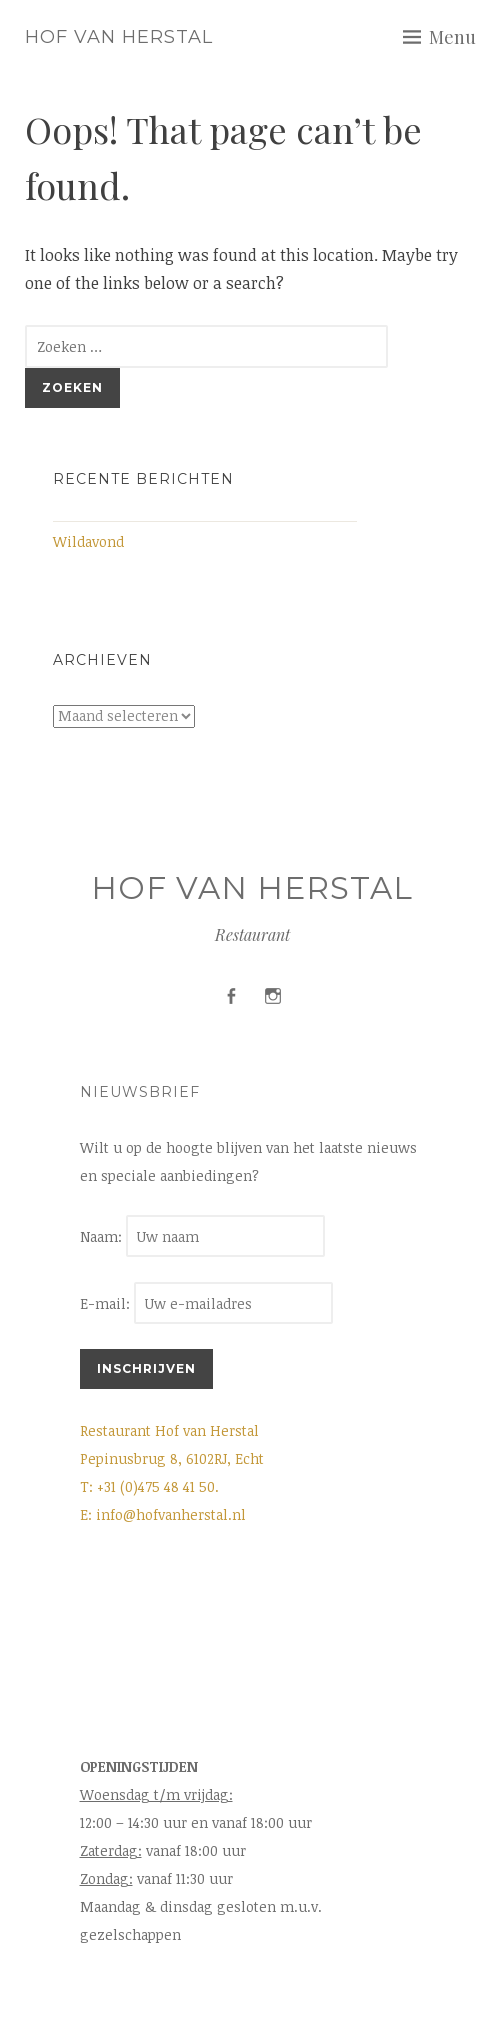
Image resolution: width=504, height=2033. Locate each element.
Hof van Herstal (119, 37)
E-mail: (207, 1303)
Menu (452, 37)
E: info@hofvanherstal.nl (163, 1514)
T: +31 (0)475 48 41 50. (149, 1486)
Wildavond (88, 541)
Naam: (103, 1236)
